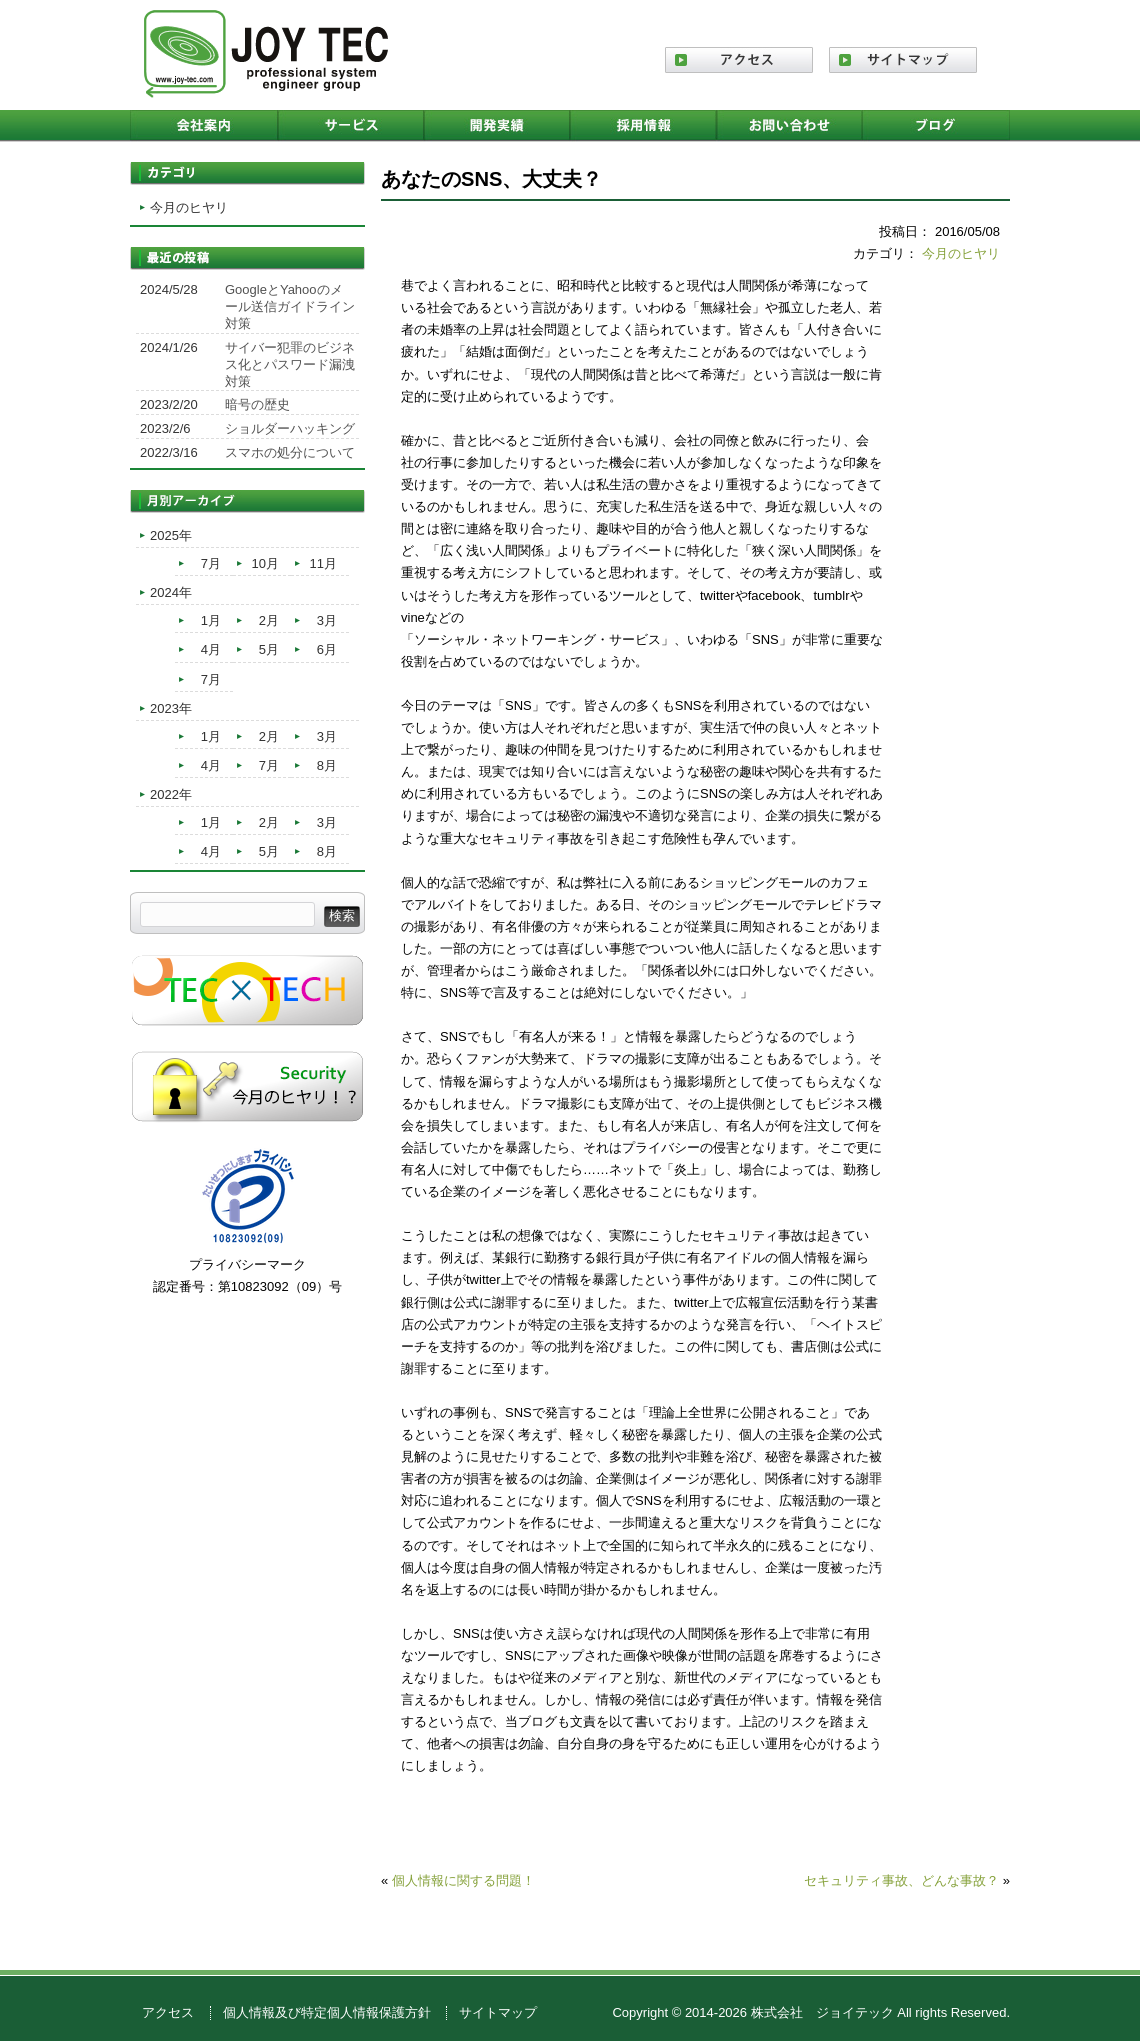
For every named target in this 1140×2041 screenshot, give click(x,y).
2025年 (171, 535)
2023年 (171, 708)
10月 (265, 563)
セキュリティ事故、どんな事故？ (901, 1880)
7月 (211, 563)
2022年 (171, 794)
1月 (211, 620)
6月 (327, 649)
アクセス (168, 2012)
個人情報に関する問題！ (463, 1880)
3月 (327, 620)
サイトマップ (498, 2012)
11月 (323, 563)
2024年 (171, 592)
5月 (269, 649)
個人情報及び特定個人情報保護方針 (327, 2012)
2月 (269, 620)
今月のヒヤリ (961, 253)
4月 (211, 649)
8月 (327, 765)
